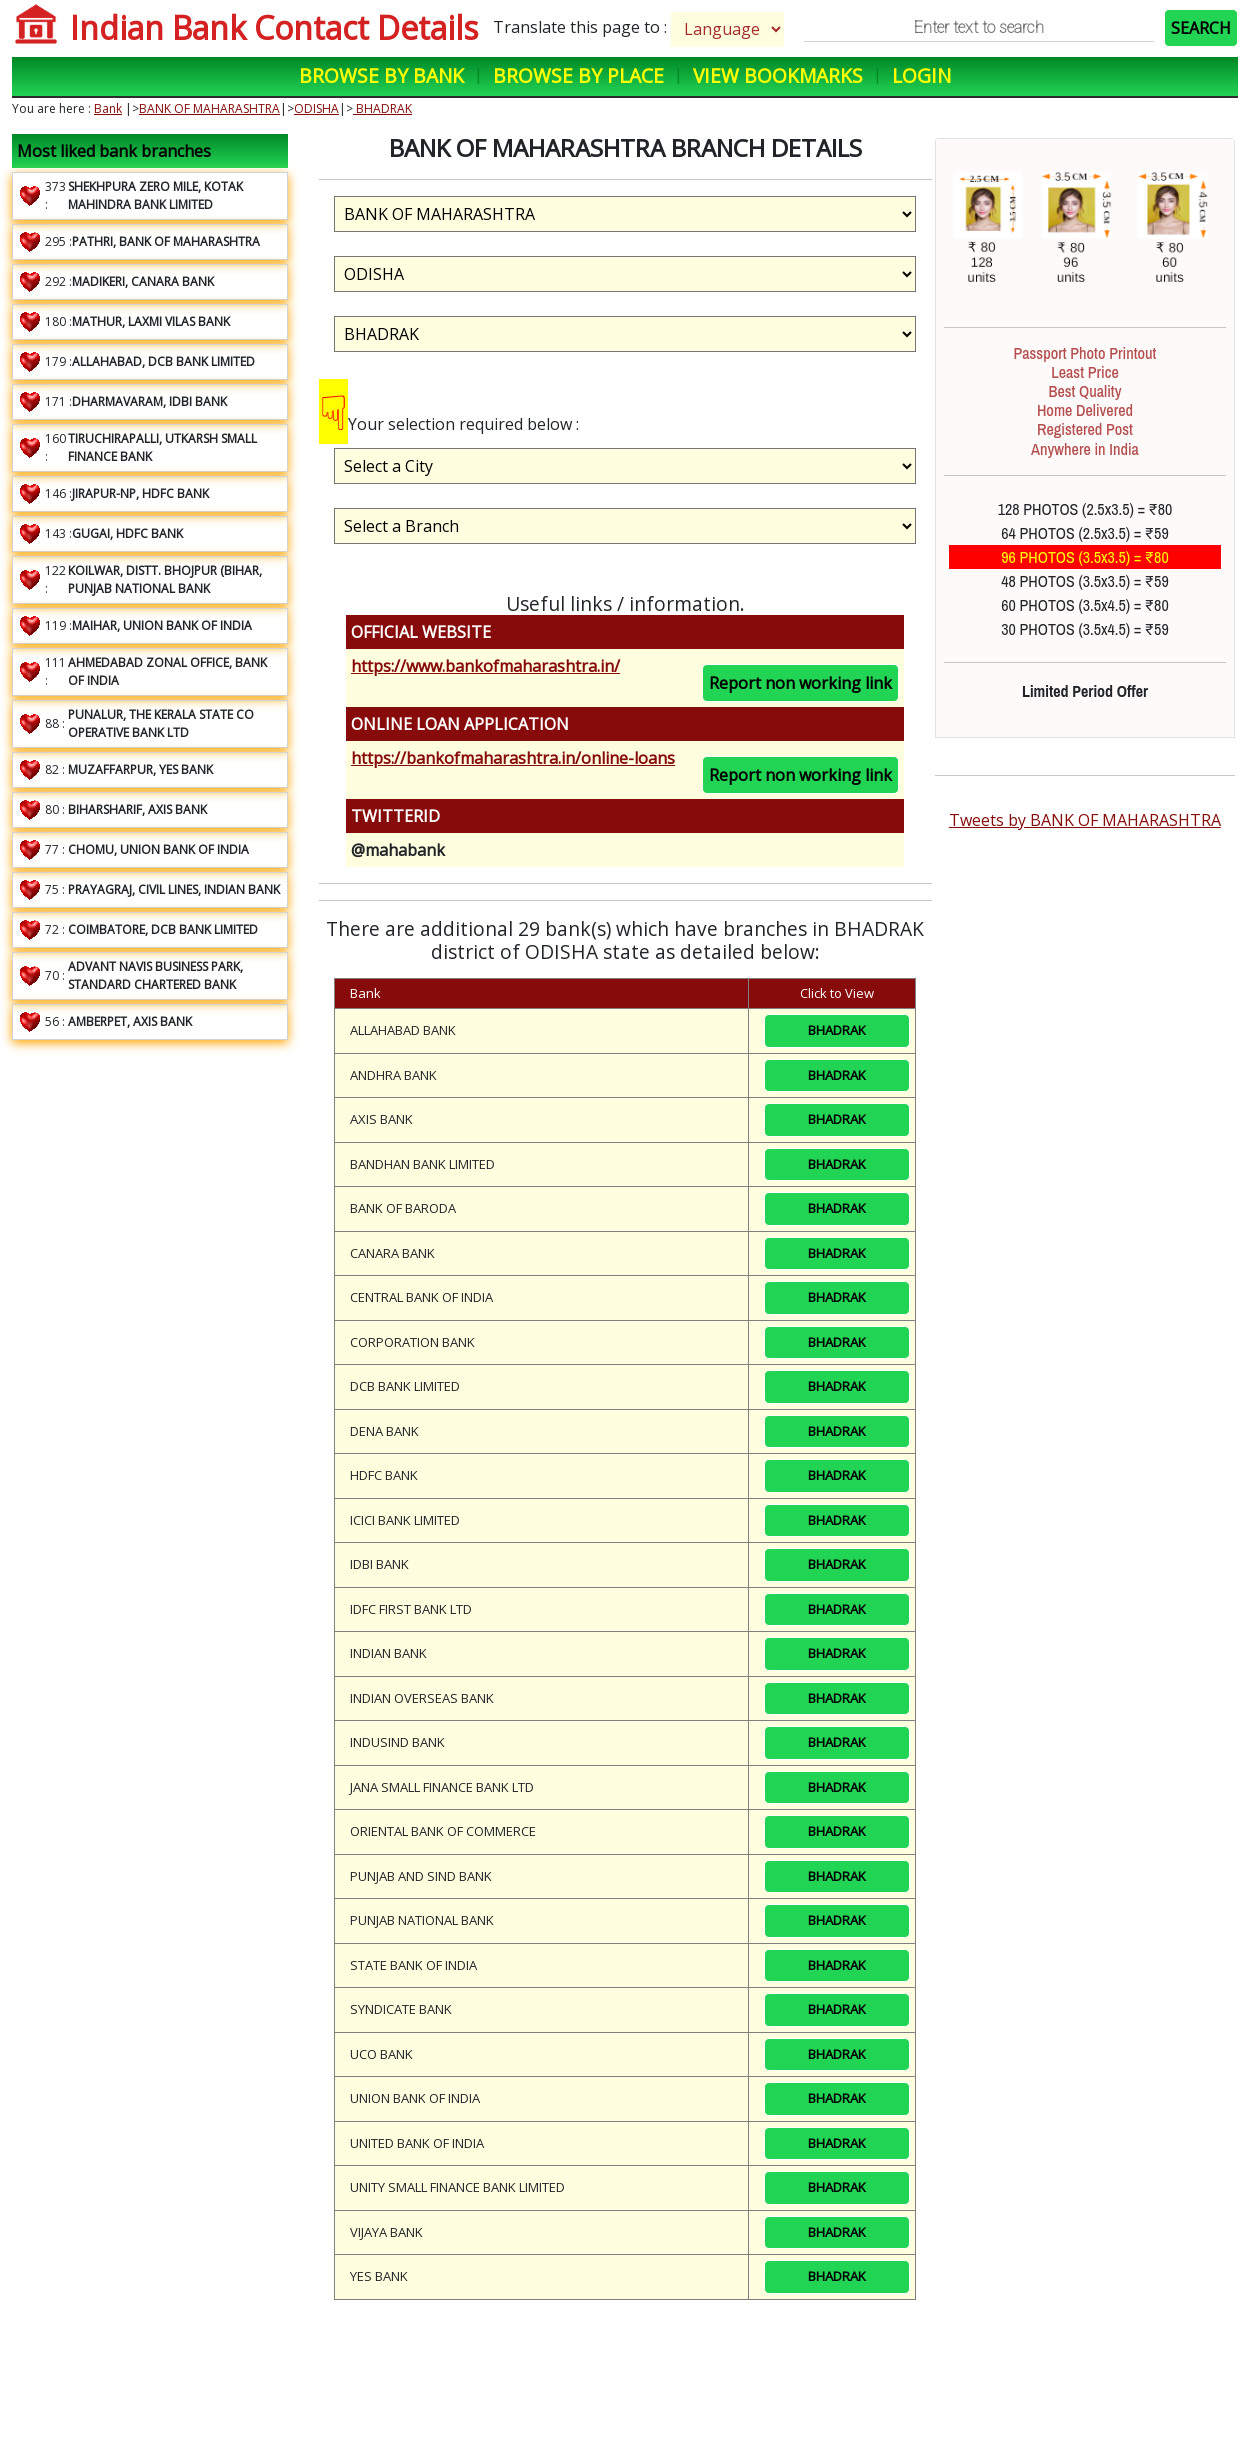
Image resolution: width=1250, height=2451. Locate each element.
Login (921, 75)
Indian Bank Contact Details (274, 27)
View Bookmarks (778, 75)
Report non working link (800, 683)
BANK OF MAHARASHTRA (209, 108)
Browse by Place (578, 75)
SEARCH (1201, 28)
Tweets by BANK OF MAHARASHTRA (1085, 820)
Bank (108, 108)
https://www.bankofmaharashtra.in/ (485, 666)
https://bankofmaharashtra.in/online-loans (513, 758)
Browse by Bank (381, 75)
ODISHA (316, 108)
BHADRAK (382, 108)
